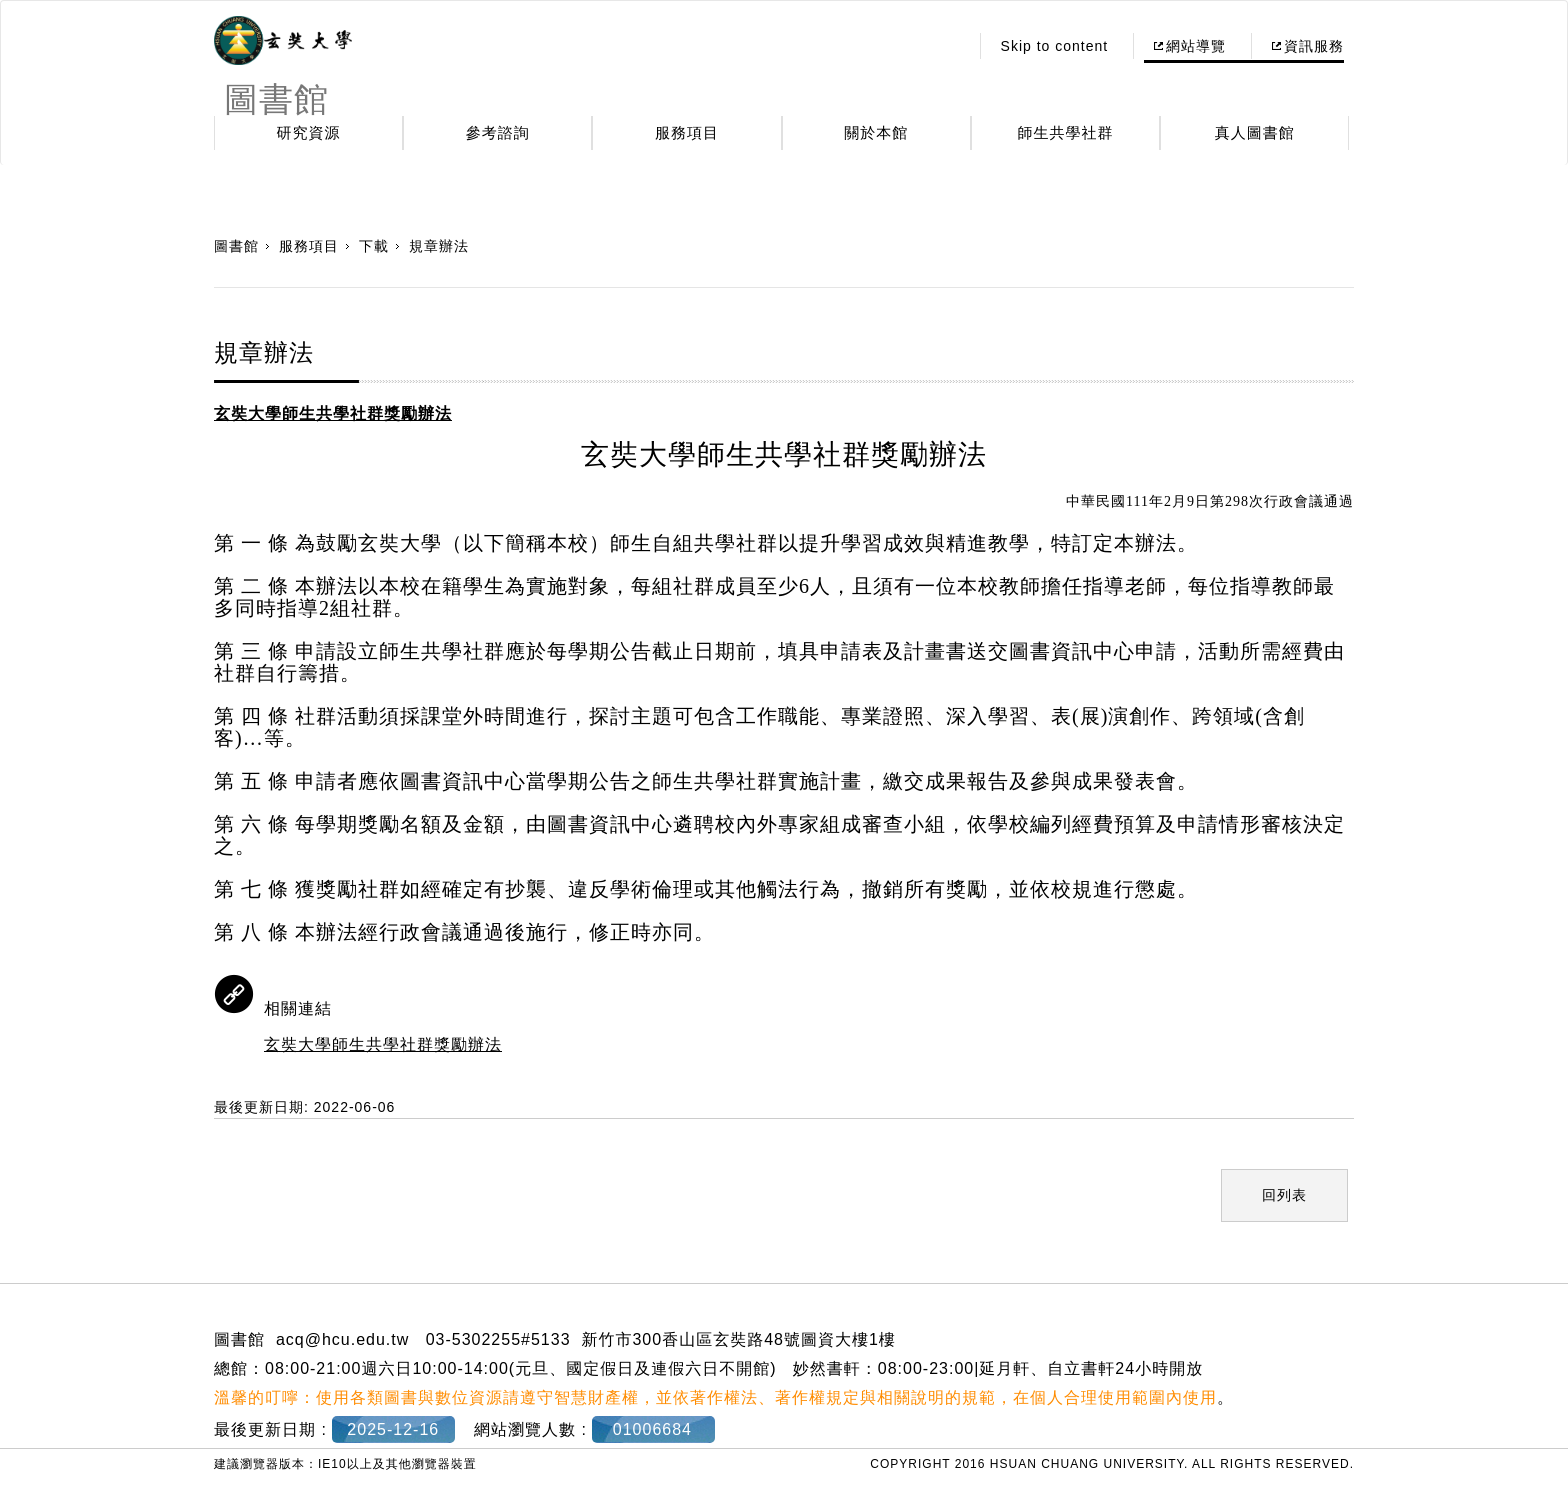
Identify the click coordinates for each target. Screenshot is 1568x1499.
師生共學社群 (1066, 132)
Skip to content (1055, 46)
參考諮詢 (498, 132)
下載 (374, 246)
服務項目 (687, 132)
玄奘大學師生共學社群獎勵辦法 (383, 1044)
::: (947, 46)
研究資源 (309, 132)
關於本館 (876, 132)
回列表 (1284, 1195)
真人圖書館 (1255, 132)
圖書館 (236, 246)
